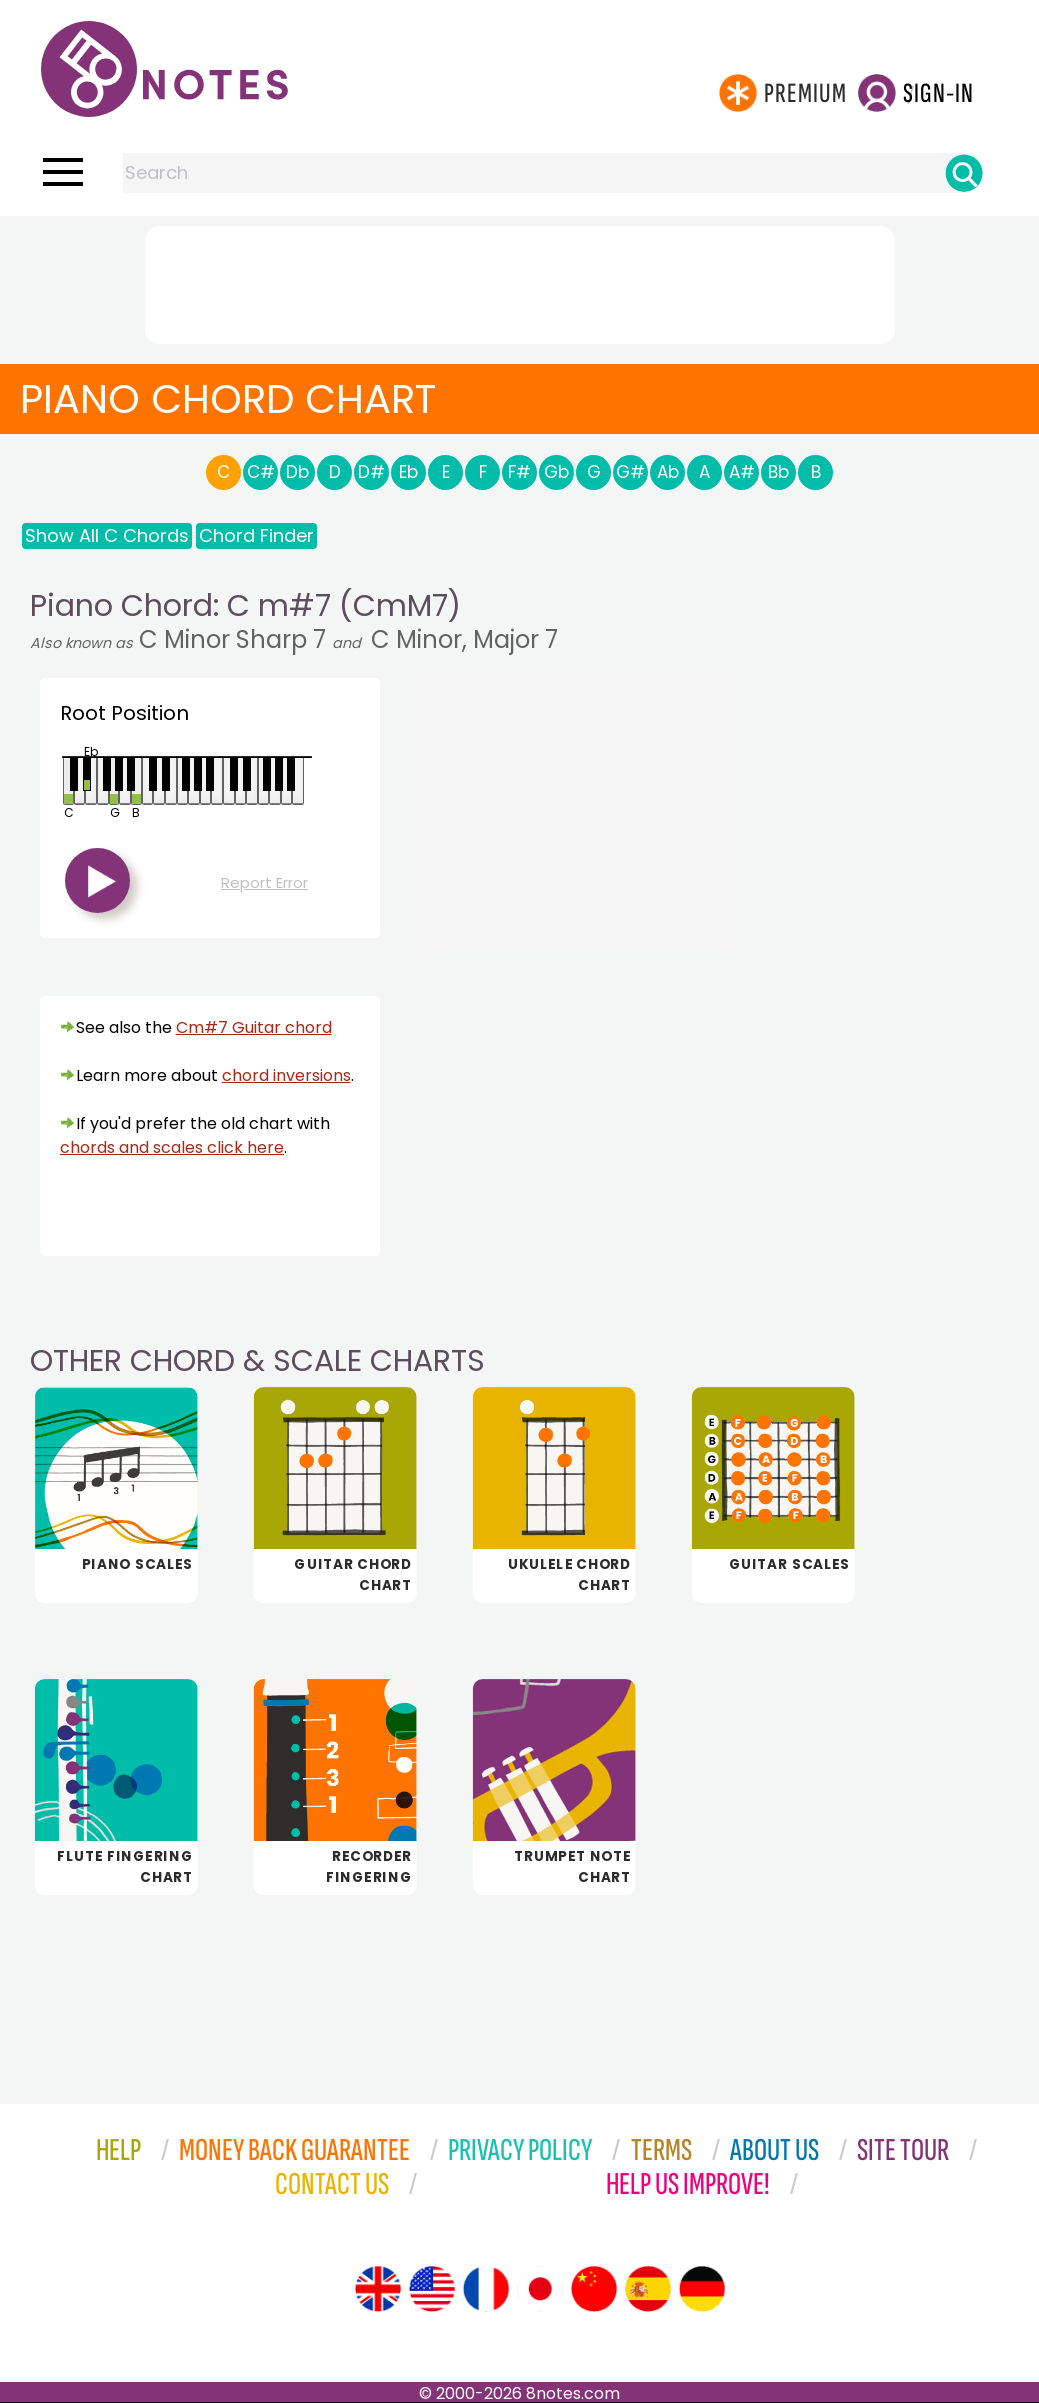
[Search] (964, 173)
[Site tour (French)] (486, 2289)
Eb (408, 472)
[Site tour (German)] (702, 2289)
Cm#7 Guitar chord (254, 1027)
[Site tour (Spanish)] (648, 2289)
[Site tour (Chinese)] (594, 2289)
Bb (778, 472)
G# (630, 472)
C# (261, 472)
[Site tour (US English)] (432, 2289)
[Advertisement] (520, 281)
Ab (668, 472)
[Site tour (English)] (378, 2289)
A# (742, 472)
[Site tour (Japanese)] (540, 2289)
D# (371, 472)
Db (297, 472)
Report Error (264, 882)
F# (519, 472)
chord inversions (286, 1075)
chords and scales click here (172, 1147)
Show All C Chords (107, 535)
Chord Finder (256, 535)
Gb (556, 472)
